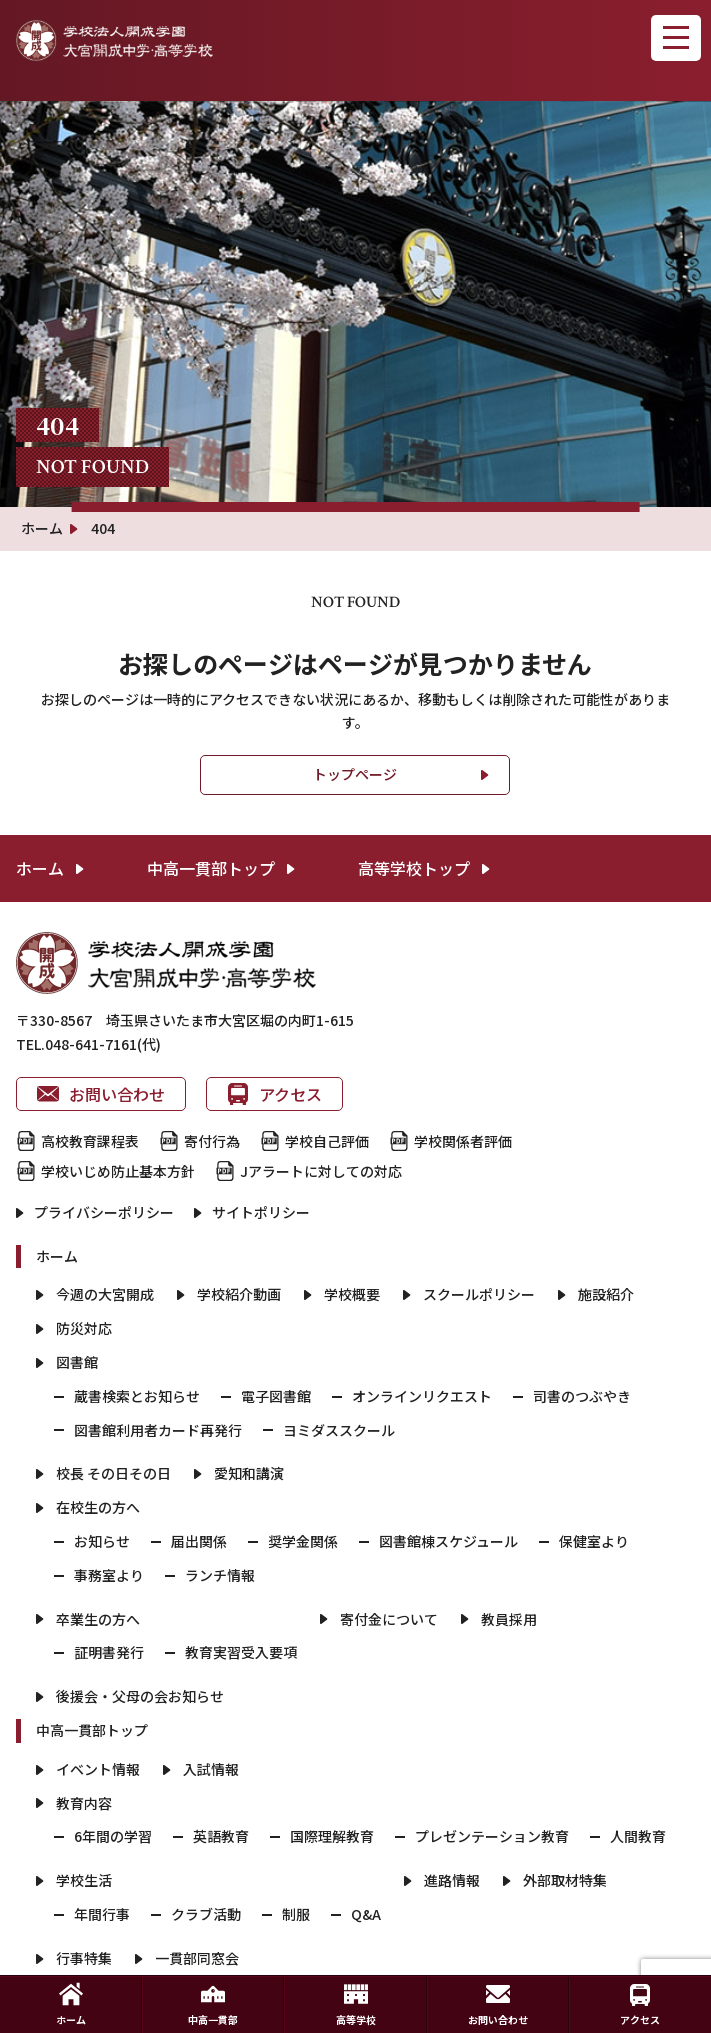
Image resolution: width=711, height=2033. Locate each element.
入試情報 (211, 1769)
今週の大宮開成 (105, 1294)
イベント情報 (98, 1769)
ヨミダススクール (339, 1430)
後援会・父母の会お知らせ (140, 1696)
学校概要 (352, 1294)
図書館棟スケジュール (448, 1541)
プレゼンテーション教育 (492, 1836)
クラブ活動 (206, 1914)
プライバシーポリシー (104, 1212)
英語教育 (221, 1836)
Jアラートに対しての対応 (321, 1171)
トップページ (355, 774)
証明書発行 (109, 1652)
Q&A (366, 1914)
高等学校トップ (414, 868)
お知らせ (102, 1541)
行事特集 (84, 1958)
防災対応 (84, 1328)
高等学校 (356, 2004)
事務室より (109, 1575)
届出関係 (199, 1541)
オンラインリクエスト (422, 1396)
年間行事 (102, 1914)
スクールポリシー (479, 1294)
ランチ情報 (220, 1575)
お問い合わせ (101, 1094)
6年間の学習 (113, 1836)
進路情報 (452, 1880)
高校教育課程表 (90, 1141)
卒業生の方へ (98, 1619)
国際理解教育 (332, 1836)
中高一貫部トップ (211, 868)
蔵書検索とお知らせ (137, 1396)
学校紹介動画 (239, 1294)
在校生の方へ (98, 1507)
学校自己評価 (327, 1141)
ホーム (40, 868)
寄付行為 (212, 1141)
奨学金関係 (303, 1541)
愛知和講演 (249, 1473)
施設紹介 (606, 1294)
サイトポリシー (261, 1212)
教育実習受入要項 (241, 1652)
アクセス (274, 1094)
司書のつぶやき (582, 1396)
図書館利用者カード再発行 (158, 1430)
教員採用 (509, 1619)
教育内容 (84, 1803)
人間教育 (638, 1836)
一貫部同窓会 (197, 1958)
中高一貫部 (213, 2004)
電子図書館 (276, 1396)
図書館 (77, 1362)
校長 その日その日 (113, 1473)
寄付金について (389, 1619)
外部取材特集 (565, 1880)
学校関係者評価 (463, 1141)
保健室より (594, 1541)
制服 (296, 1914)
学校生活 (84, 1880)
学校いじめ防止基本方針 (118, 1171)
